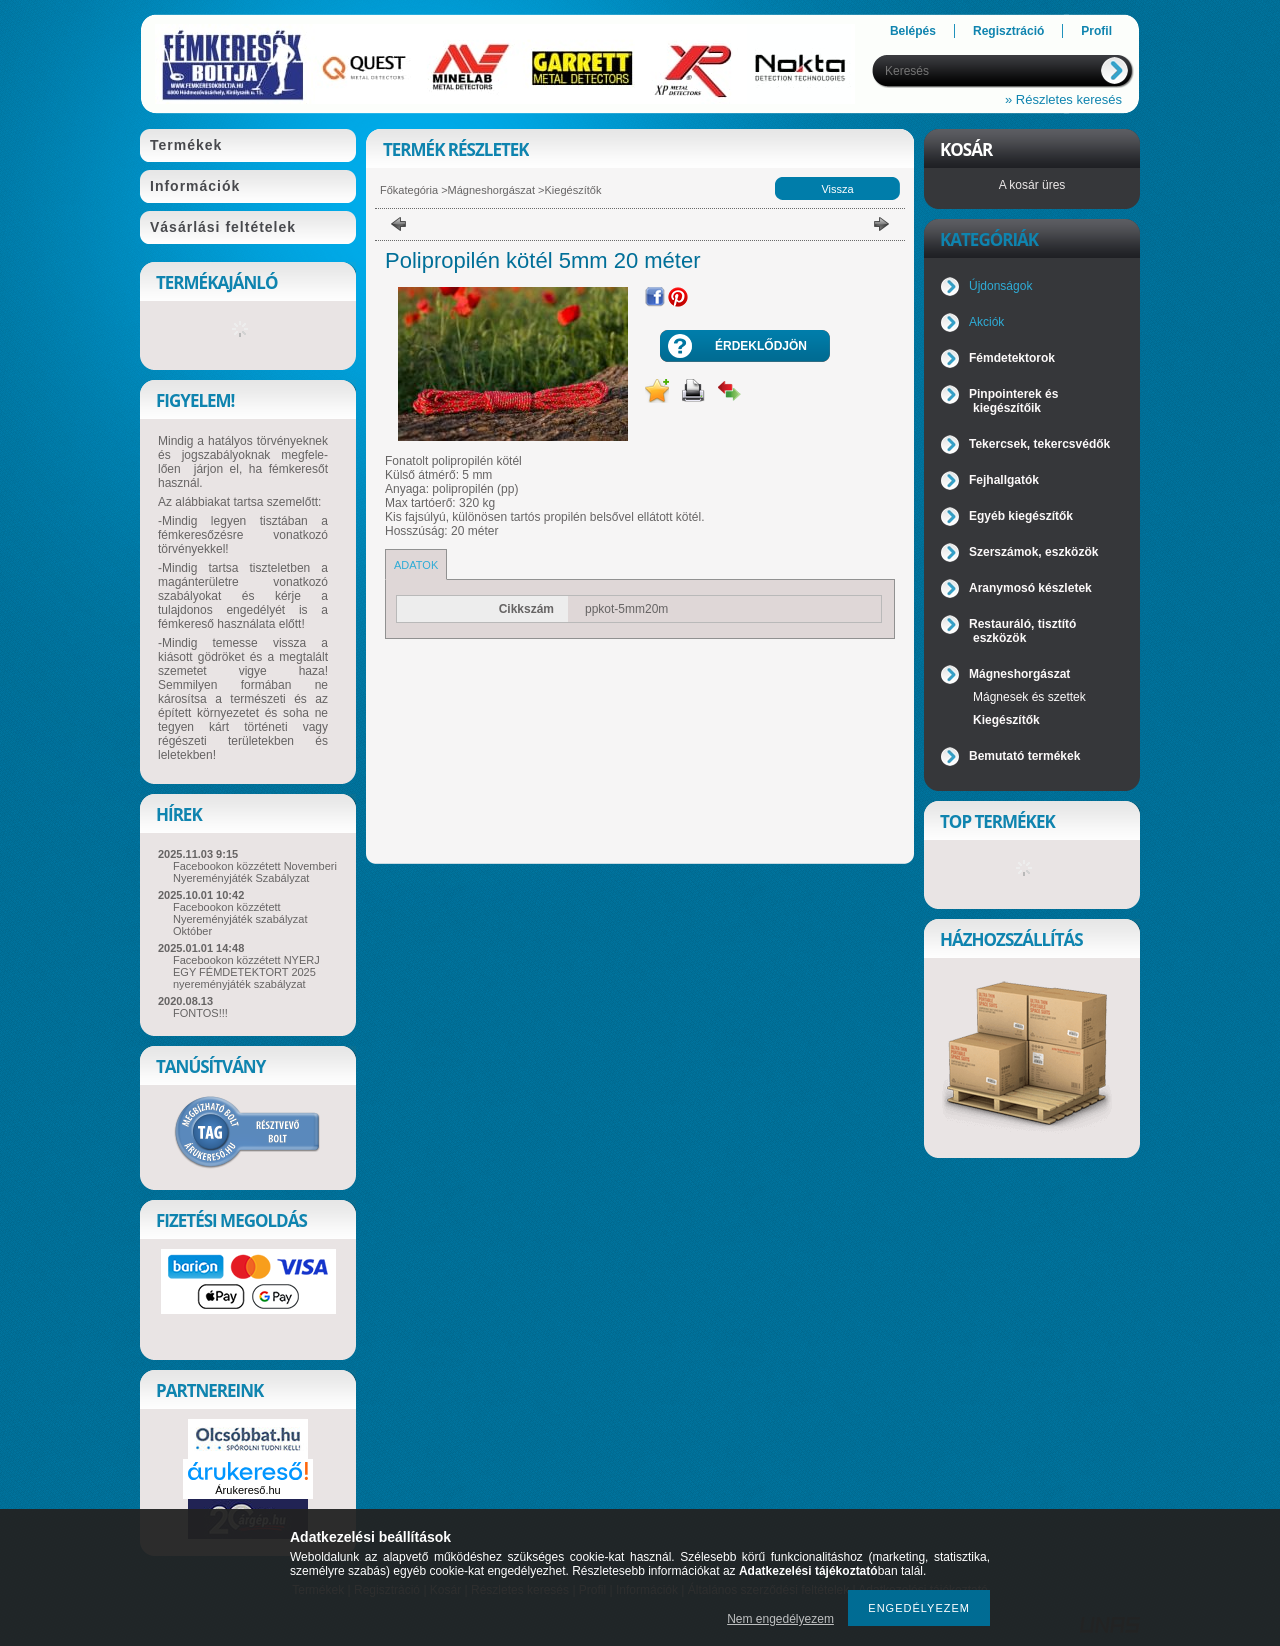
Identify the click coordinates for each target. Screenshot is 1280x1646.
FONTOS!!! (200, 1013)
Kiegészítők (573, 190)
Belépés (913, 31)
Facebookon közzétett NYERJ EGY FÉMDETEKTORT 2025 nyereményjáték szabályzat (246, 972)
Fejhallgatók (1004, 480)
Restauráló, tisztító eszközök (1022, 631)
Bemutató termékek (1024, 756)
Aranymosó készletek (1030, 588)
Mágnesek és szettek (1029, 697)
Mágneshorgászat (491, 190)
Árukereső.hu (247, 1490)
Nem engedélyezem (780, 1619)
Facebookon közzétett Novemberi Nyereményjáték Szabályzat (255, 872)
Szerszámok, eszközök (1033, 552)
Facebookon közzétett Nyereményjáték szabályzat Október (240, 919)
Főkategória (409, 190)
